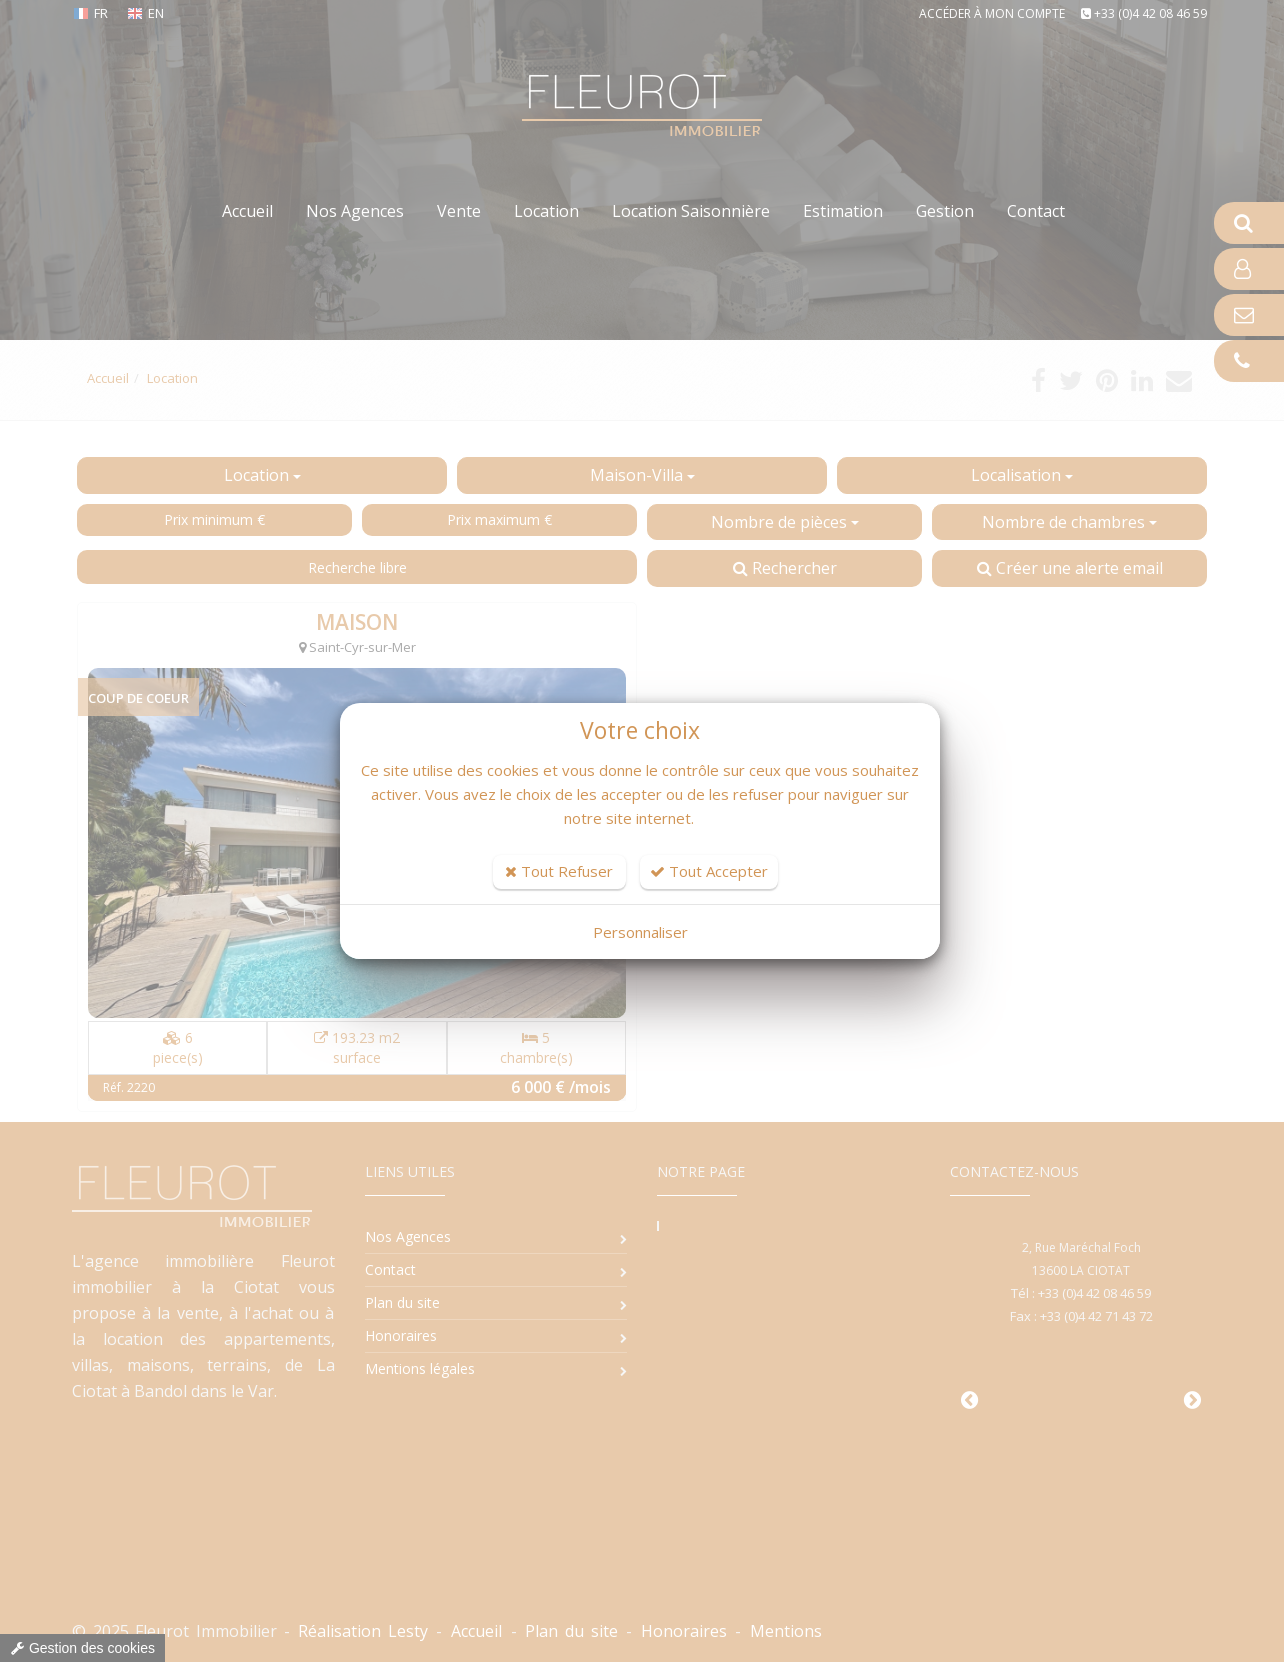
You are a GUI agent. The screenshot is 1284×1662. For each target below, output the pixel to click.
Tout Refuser (559, 871)
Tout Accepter (709, 871)
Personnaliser (640, 932)
